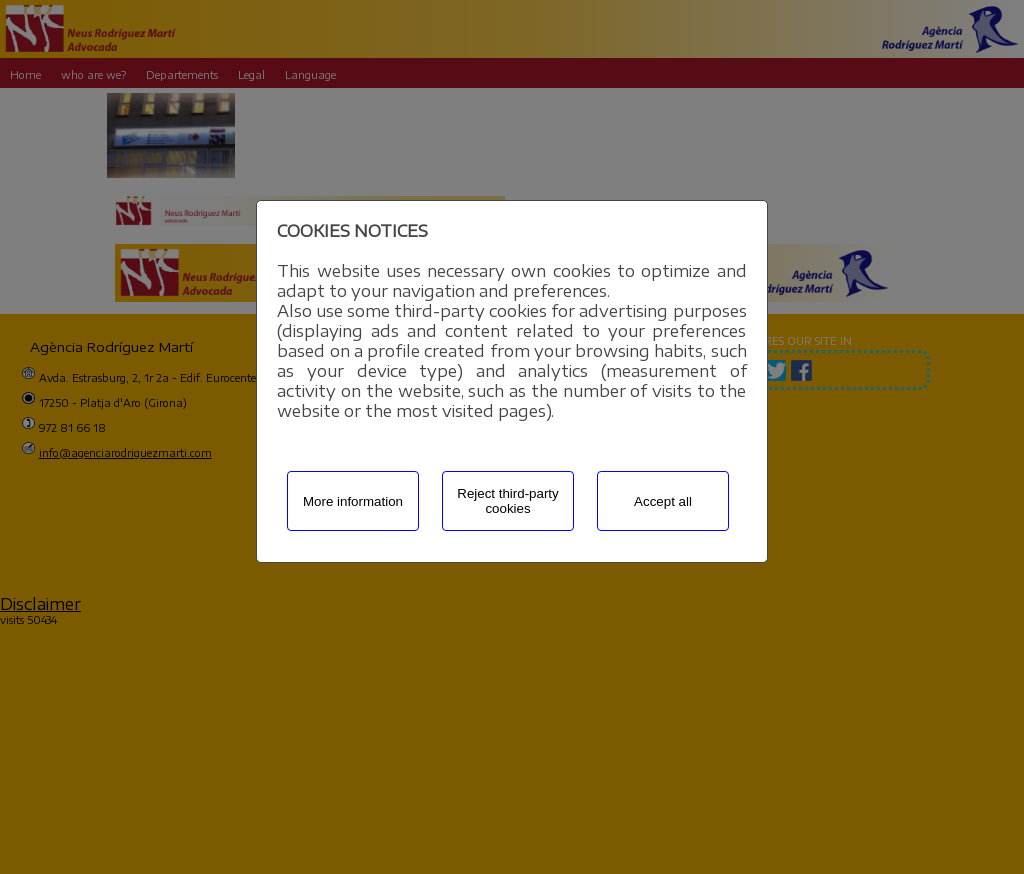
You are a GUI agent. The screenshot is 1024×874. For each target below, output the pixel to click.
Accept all (663, 501)
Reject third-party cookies (507, 501)
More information (353, 501)
